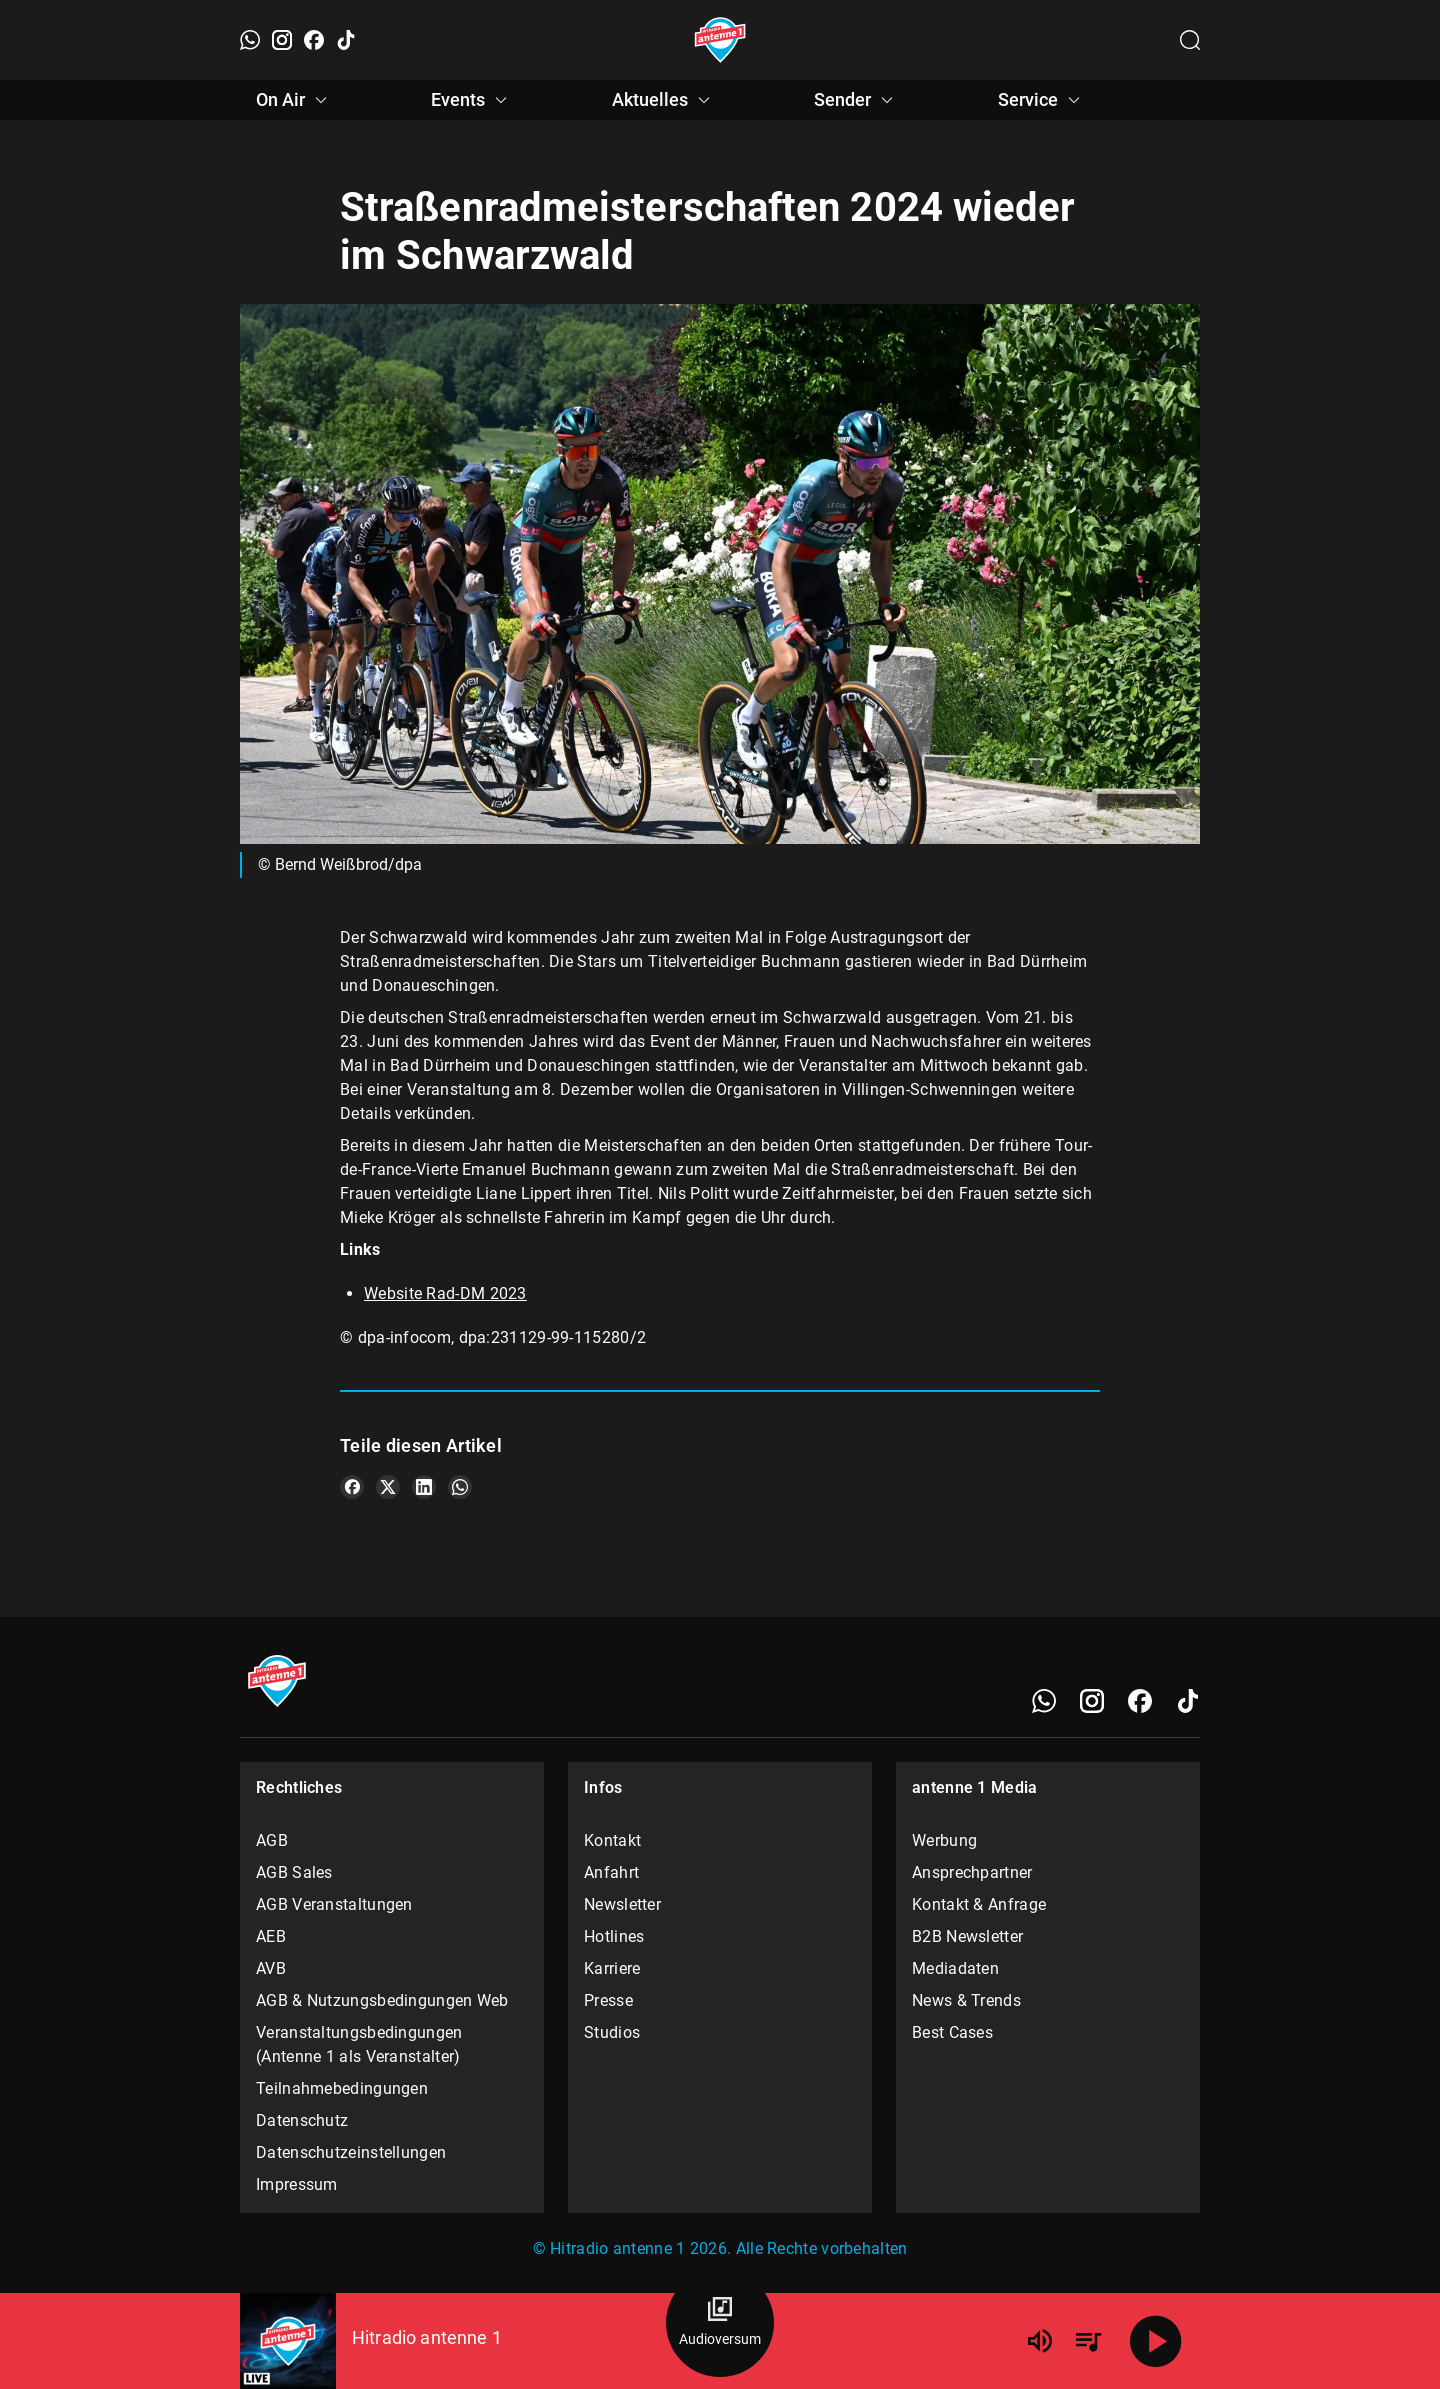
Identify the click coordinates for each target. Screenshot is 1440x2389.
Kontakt (612, 1840)
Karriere (612, 1968)
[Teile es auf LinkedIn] (424, 1487)
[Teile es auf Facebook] (352, 1487)
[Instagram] (282, 40)
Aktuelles (664, 100)
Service (1042, 100)
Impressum (297, 2184)
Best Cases (952, 2032)
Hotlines (614, 1936)
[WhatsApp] (250, 40)
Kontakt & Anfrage (979, 1904)
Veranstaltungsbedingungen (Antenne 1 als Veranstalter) (359, 2044)
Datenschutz (302, 2120)
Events (472, 100)
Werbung (944, 1840)
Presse (608, 2000)
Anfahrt (611, 1872)
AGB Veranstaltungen (334, 1904)
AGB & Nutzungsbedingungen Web (382, 2000)
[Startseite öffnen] (720, 40)
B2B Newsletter (967, 1936)
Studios (612, 2032)
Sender (856, 100)
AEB (271, 1936)
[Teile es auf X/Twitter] (388, 1487)
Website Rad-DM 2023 (445, 1293)
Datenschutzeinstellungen (351, 2152)
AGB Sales (294, 1872)
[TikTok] (346, 40)
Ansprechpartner (972, 1872)
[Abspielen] (1156, 2341)
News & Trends (966, 2000)
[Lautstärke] (1040, 2341)
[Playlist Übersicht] (1088, 2341)
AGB (272, 1840)
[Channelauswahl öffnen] (1190, 40)
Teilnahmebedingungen (342, 2088)
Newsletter (622, 1904)
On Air (294, 100)
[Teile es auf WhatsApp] (460, 1487)
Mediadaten (955, 1968)
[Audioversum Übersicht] (720, 2323)
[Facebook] (314, 40)
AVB (271, 1968)
